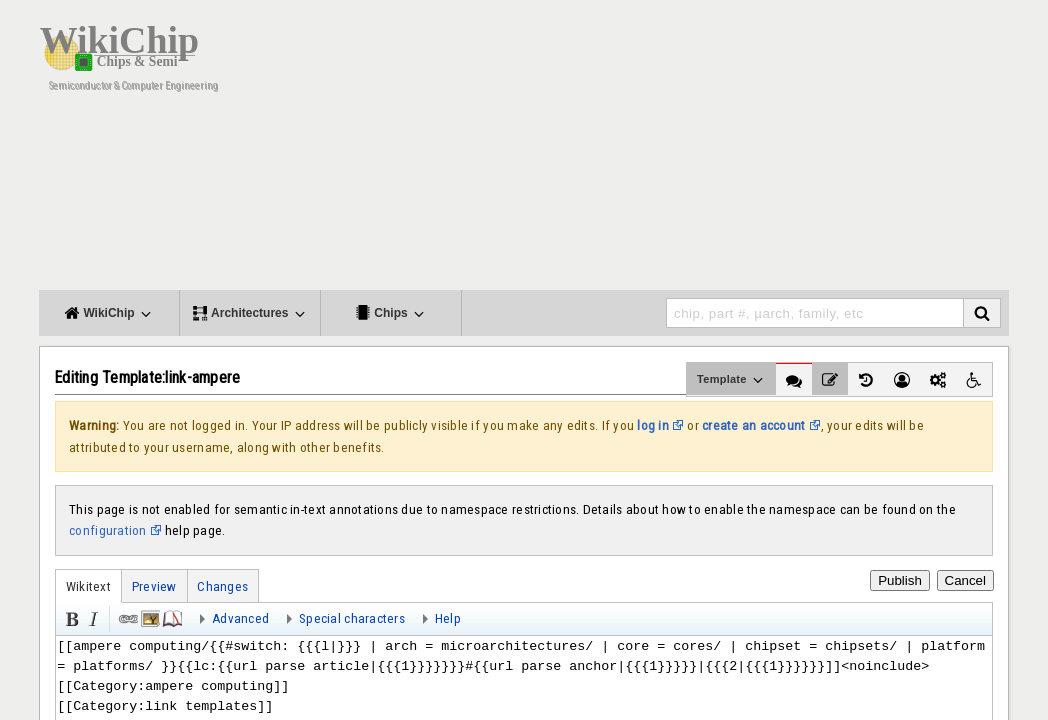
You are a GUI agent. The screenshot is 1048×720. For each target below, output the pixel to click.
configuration (107, 530)
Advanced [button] (240, 618)
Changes (222, 586)
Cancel (966, 580)
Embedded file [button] (149, 617)
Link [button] (127, 617)
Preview (154, 586)
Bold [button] (70, 617)
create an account (754, 425)
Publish (900, 580)
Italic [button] (92, 617)
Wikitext (88, 586)
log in (653, 425)
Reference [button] (171, 617)
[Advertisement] (644, 150)
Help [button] (448, 618)
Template (731, 380)
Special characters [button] (352, 618)
